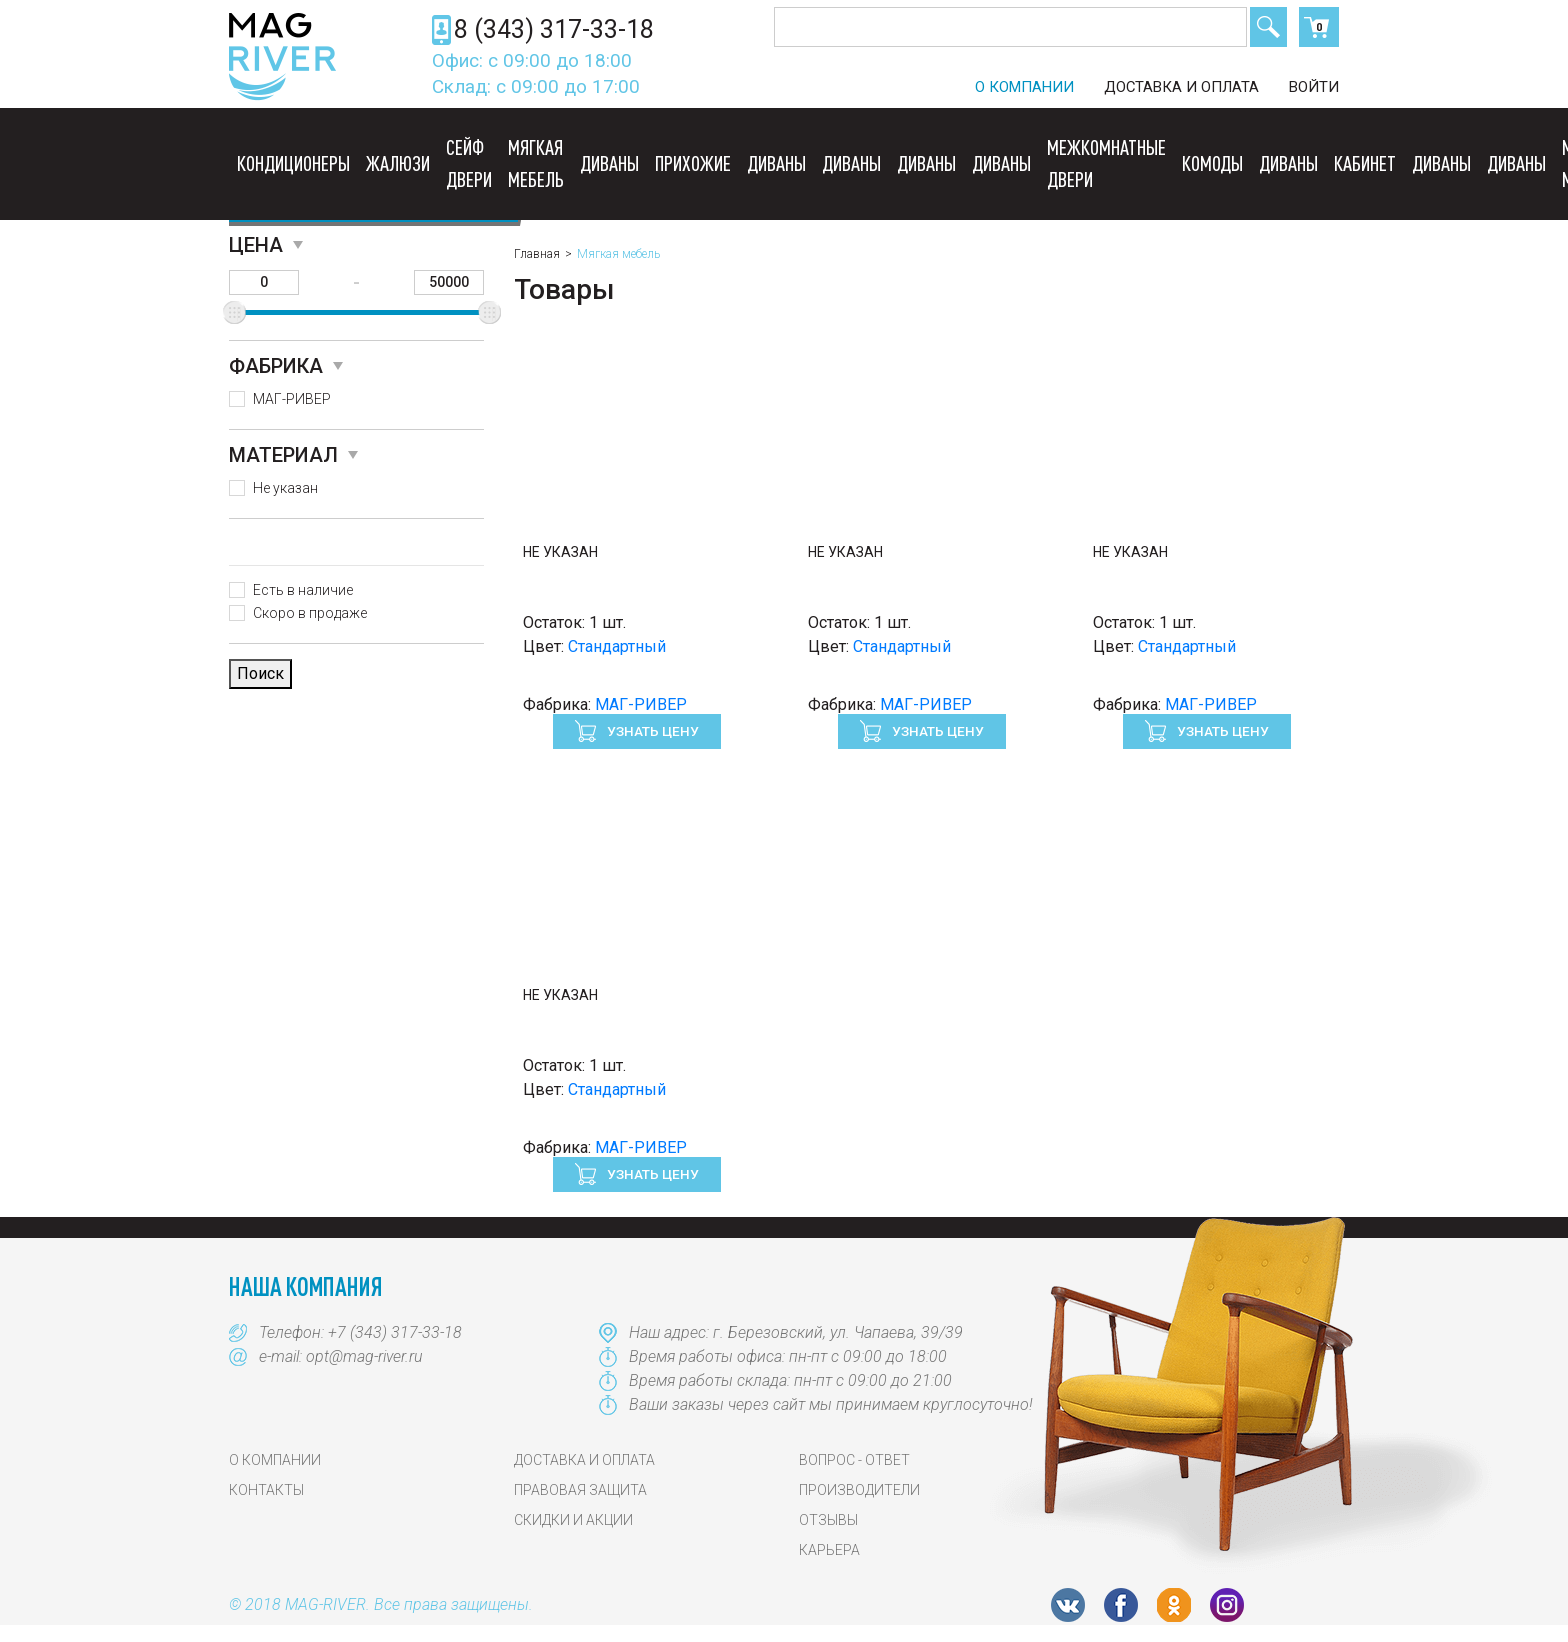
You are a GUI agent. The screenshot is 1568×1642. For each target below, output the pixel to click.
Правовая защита (580, 1490)
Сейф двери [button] (469, 163)
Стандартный (617, 646)
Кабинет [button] (1365, 163)
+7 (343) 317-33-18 (395, 1332)
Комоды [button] (1212, 163)
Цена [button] (256, 245)
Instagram (1227, 1605)
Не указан (285, 488)
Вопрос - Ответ (854, 1460)
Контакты (266, 1490)
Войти (1314, 87)
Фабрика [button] (276, 366)
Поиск (1268, 27)
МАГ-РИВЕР (292, 399)
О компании (1024, 87)
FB (1121, 1605)
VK (1068, 1605)
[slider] (234, 312)
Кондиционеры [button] (293, 163)
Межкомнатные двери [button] (1106, 163)
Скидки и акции (573, 1520)
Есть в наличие (303, 590)
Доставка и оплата (1181, 87)
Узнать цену (651, 731)
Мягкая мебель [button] (536, 163)
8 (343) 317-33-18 (554, 29)
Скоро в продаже (310, 613)
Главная (537, 254)
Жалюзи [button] (398, 163)
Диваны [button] (609, 163)
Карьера (829, 1550)
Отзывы (828, 1520)
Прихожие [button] (693, 163)
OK (1174, 1605)
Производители (859, 1490)
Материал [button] (283, 455)
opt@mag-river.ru (364, 1356)
